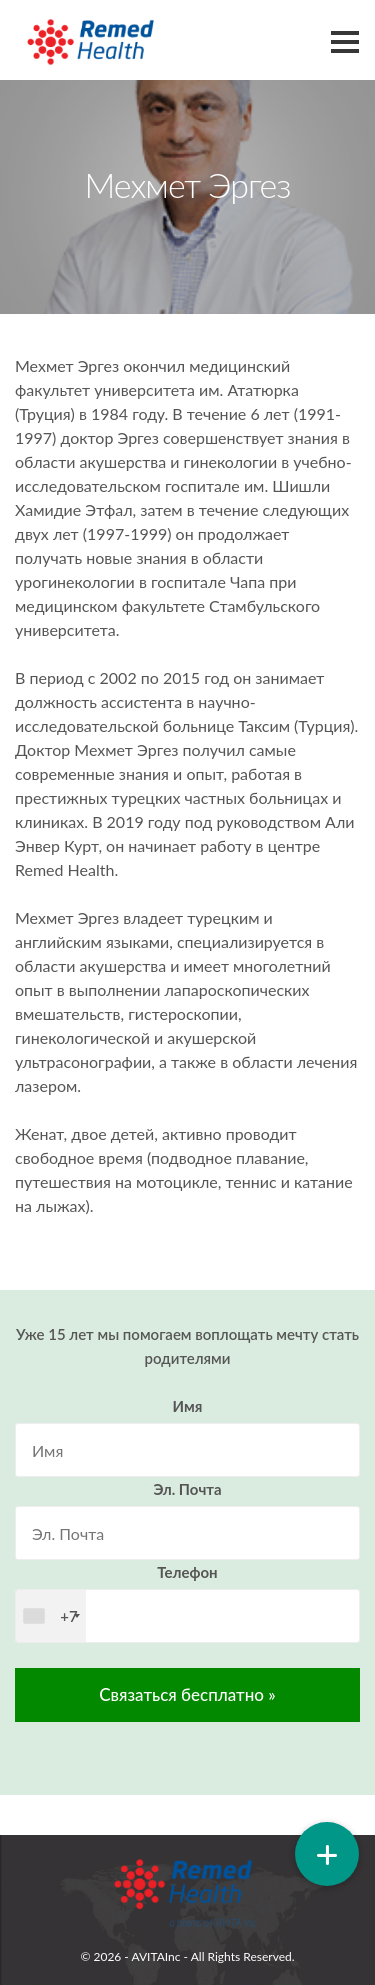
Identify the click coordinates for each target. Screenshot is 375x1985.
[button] (327, 1854)
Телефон (187, 1572)
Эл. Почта (187, 1489)
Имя (188, 1406)
